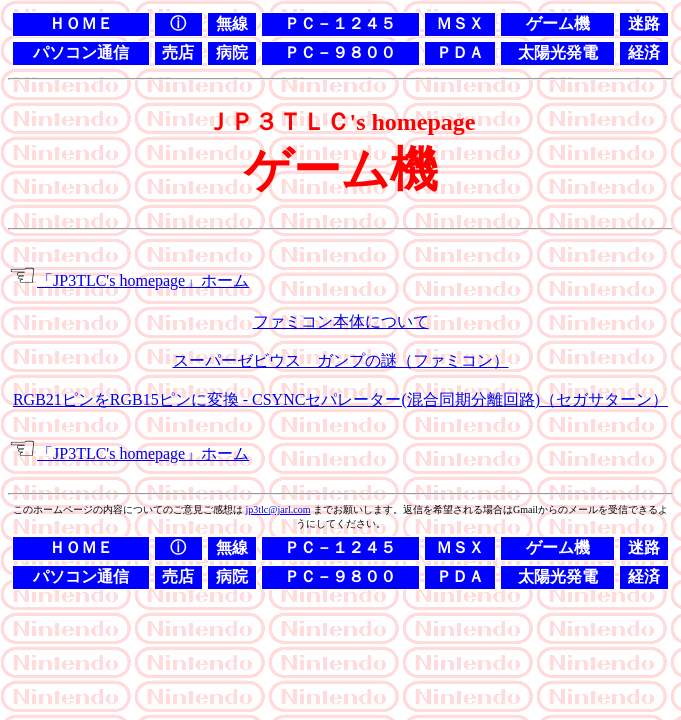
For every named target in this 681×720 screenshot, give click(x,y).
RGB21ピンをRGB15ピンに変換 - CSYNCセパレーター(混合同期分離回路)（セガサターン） (340, 399)
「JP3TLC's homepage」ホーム (143, 280)
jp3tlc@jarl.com (277, 509)
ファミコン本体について (341, 321)
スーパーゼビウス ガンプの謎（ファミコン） (341, 360)
